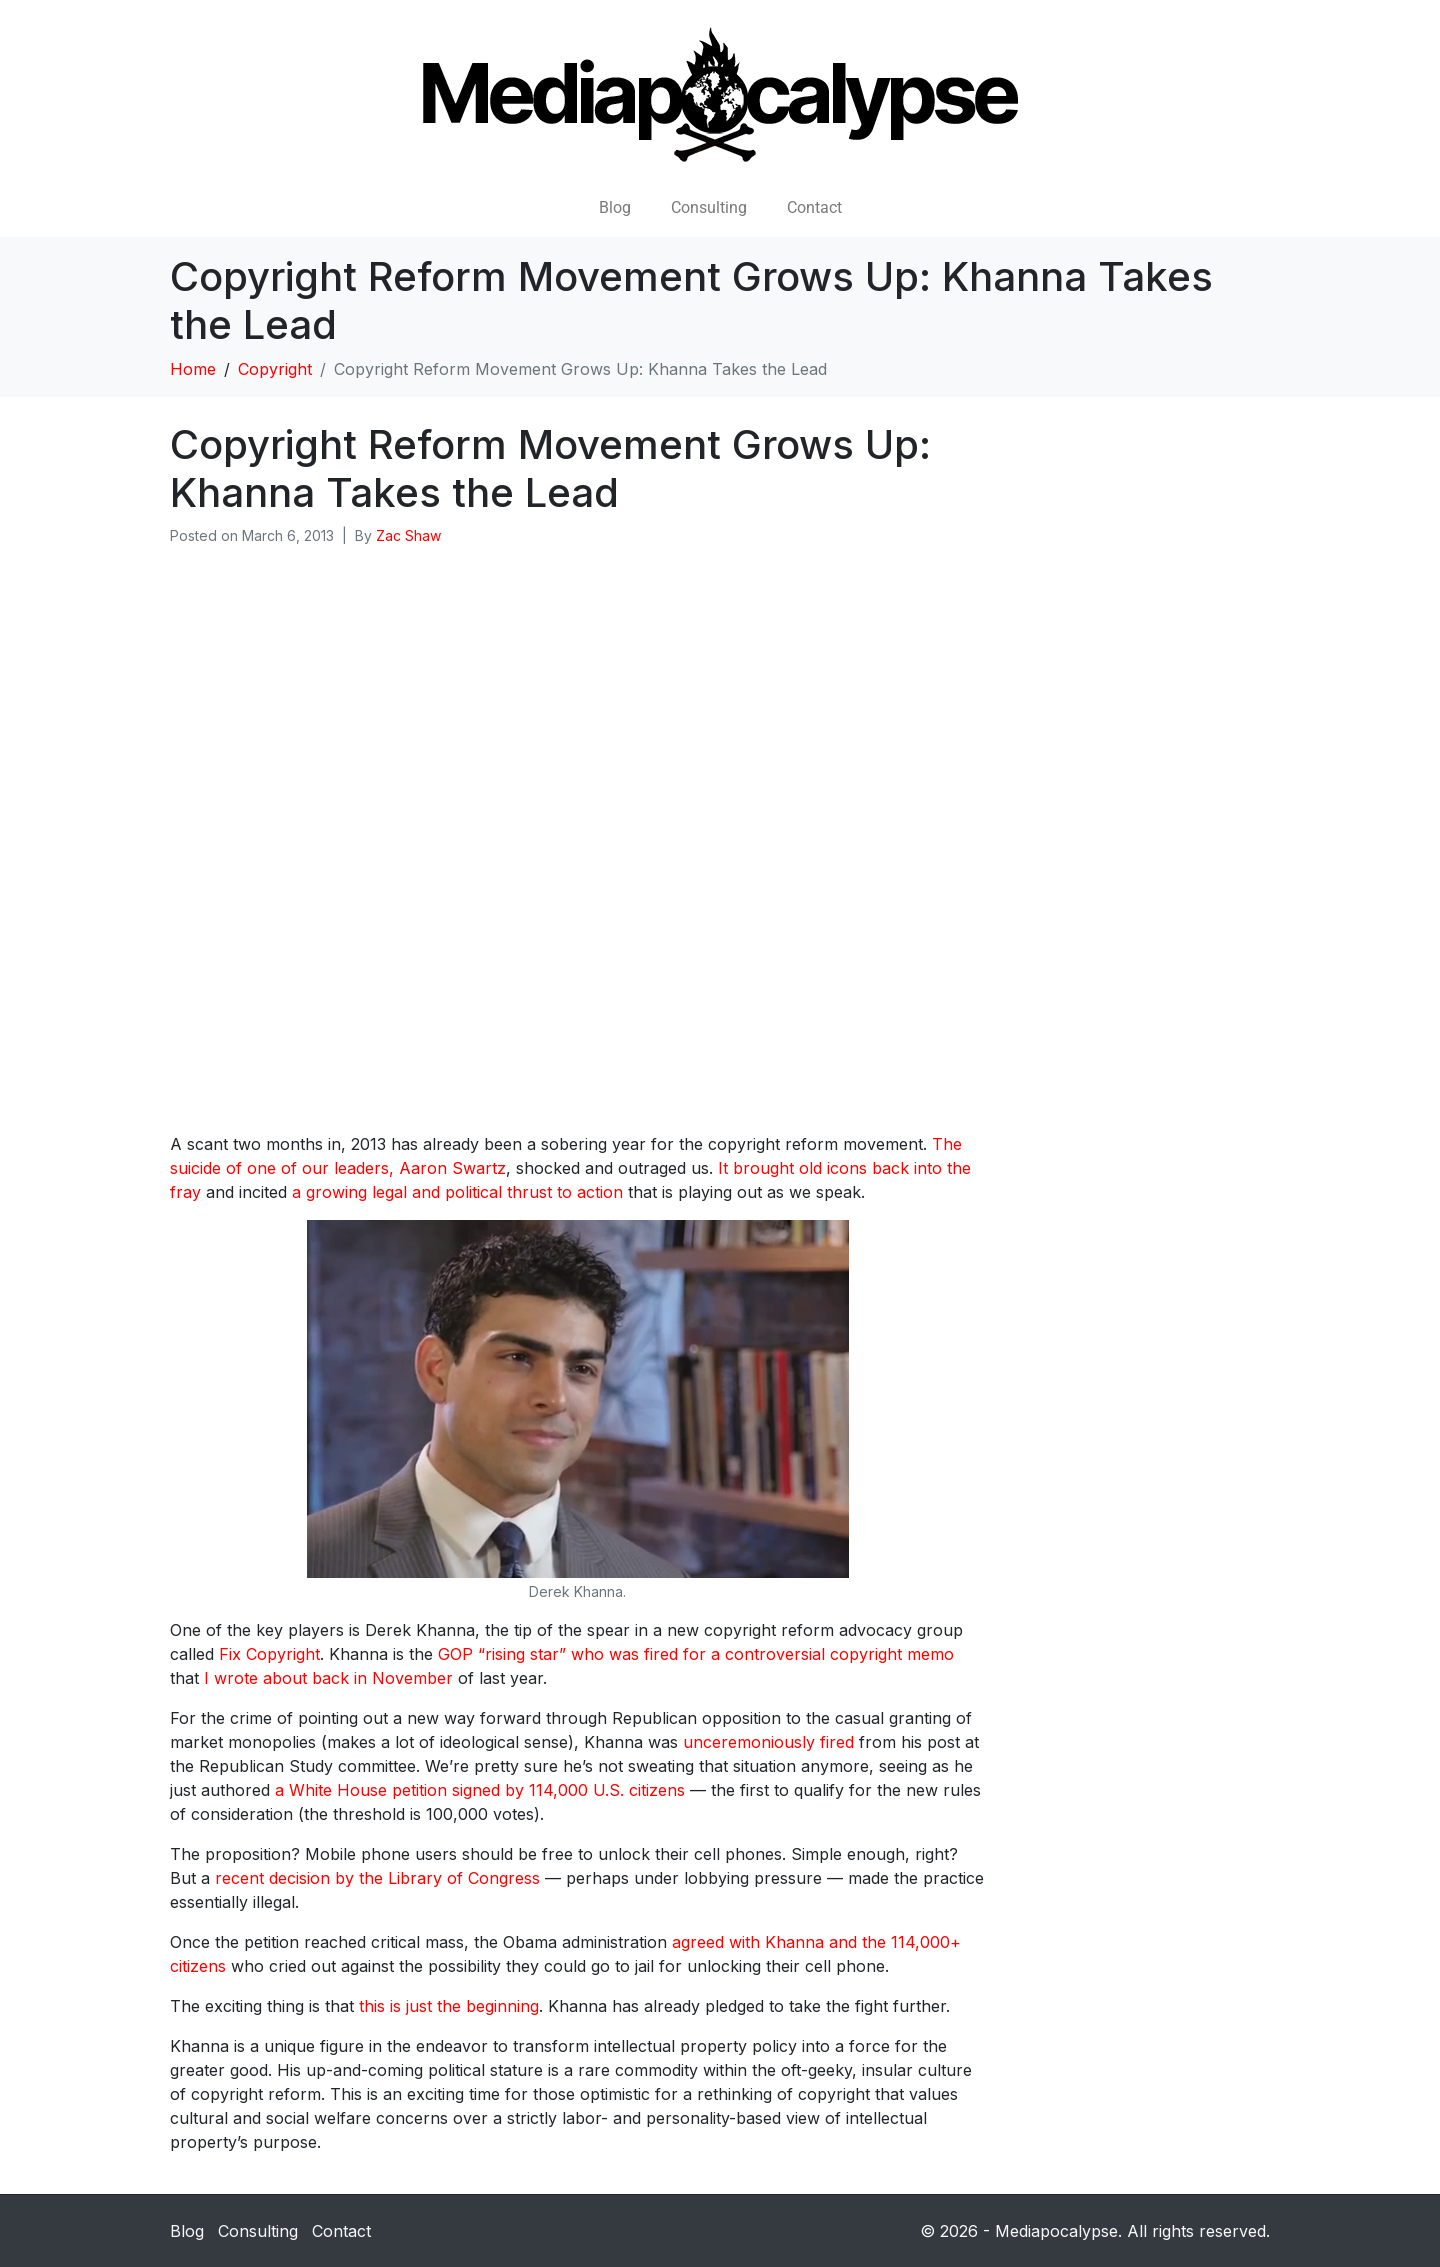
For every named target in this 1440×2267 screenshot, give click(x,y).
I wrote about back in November (328, 1678)
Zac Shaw (408, 535)
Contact (814, 207)
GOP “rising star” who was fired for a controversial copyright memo (696, 1654)
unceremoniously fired (768, 1742)
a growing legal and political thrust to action (457, 1192)
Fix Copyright (269, 1654)
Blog (615, 207)
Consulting (709, 207)
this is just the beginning (449, 2006)
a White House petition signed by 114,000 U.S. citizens (480, 1790)
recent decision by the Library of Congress (377, 1878)
